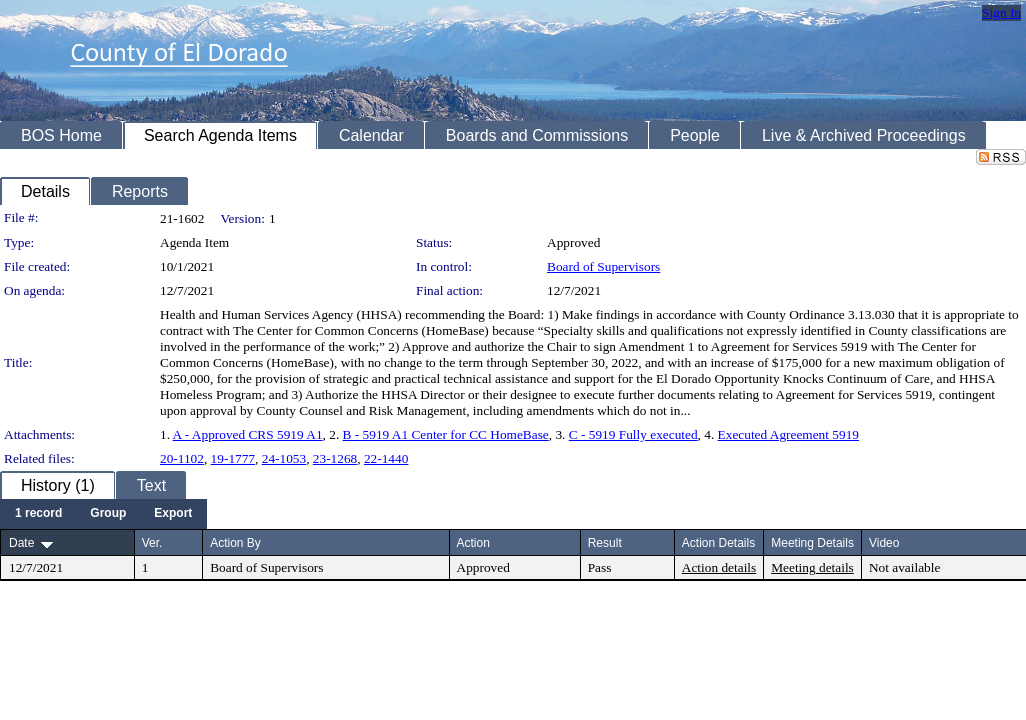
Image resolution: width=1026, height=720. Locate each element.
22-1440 (386, 458)
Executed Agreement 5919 (788, 434)
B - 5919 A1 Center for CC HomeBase (446, 434)
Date (21, 543)
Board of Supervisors (603, 266)
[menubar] (103, 514)
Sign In (1001, 12)
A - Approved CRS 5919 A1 (248, 434)
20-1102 (182, 458)
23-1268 (335, 458)
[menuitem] (38, 514)
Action (473, 543)
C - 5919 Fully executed (633, 434)
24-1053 (284, 458)
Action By (235, 543)
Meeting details (812, 567)
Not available (904, 567)
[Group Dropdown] (108, 514)
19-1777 (233, 458)
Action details (719, 567)
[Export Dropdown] (173, 514)
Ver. (152, 543)
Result (605, 543)
